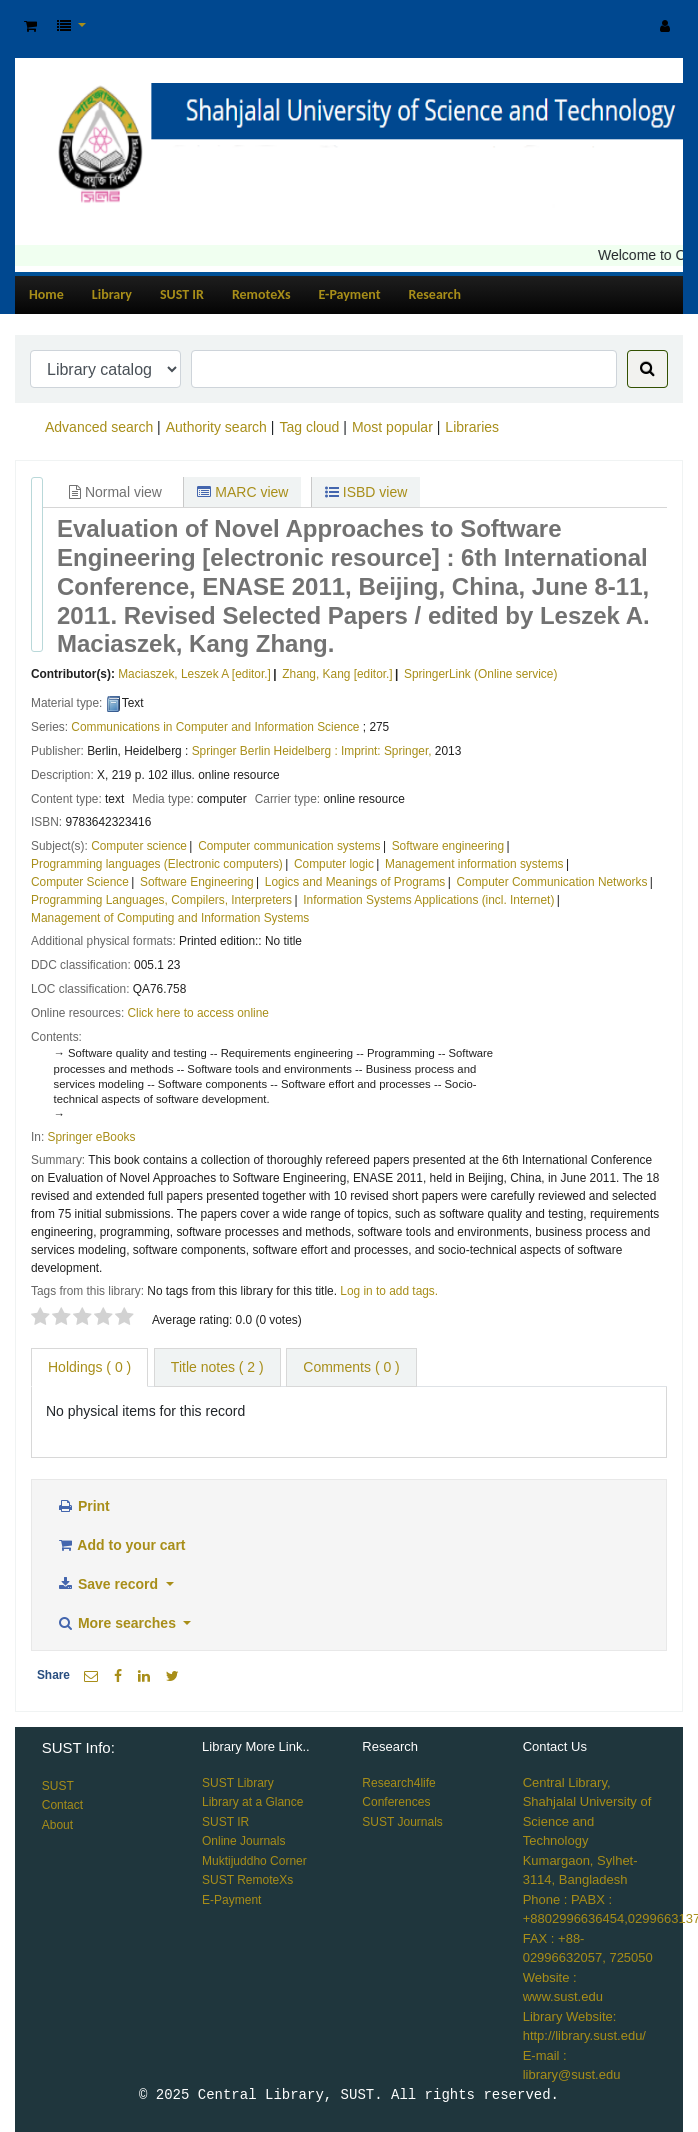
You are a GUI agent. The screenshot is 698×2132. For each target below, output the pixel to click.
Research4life (398, 1783)
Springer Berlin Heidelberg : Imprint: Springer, (312, 751)
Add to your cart (121, 1545)
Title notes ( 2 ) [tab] (217, 1367)
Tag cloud (309, 427)
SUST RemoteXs (247, 1880)
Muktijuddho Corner (254, 1861)
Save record (109, 1584)
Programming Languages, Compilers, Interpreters (161, 900)
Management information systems (474, 864)
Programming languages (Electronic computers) (157, 864)
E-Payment (350, 294)
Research (435, 294)
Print (83, 1506)
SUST (58, 1786)
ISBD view (366, 492)
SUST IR (182, 294)
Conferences (396, 1802)
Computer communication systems (289, 846)
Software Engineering (197, 882)
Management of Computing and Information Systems (170, 918)
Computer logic (334, 864)
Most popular (392, 427)
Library (112, 294)
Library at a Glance (252, 1802)
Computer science (139, 846)
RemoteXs (261, 294)
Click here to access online (198, 1013)
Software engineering (448, 846)
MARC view (242, 492)
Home (46, 294)
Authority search (216, 427)
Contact (62, 1805)
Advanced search (99, 427)
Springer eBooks (92, 1137)
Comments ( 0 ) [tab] (351, 1367)
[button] (30, 26)
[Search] (647, 369)
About (57, 1825)
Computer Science (80, 882)
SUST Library (238, 1783)
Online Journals (243, 1841)
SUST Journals (402, 1822)
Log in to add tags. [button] (389, 1291)
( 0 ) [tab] (89, 1367)
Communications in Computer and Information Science (215, 727)
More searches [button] (118, 1623)
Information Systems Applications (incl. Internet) (428, 900)
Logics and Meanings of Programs (355, 882)
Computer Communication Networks (551, 882)
